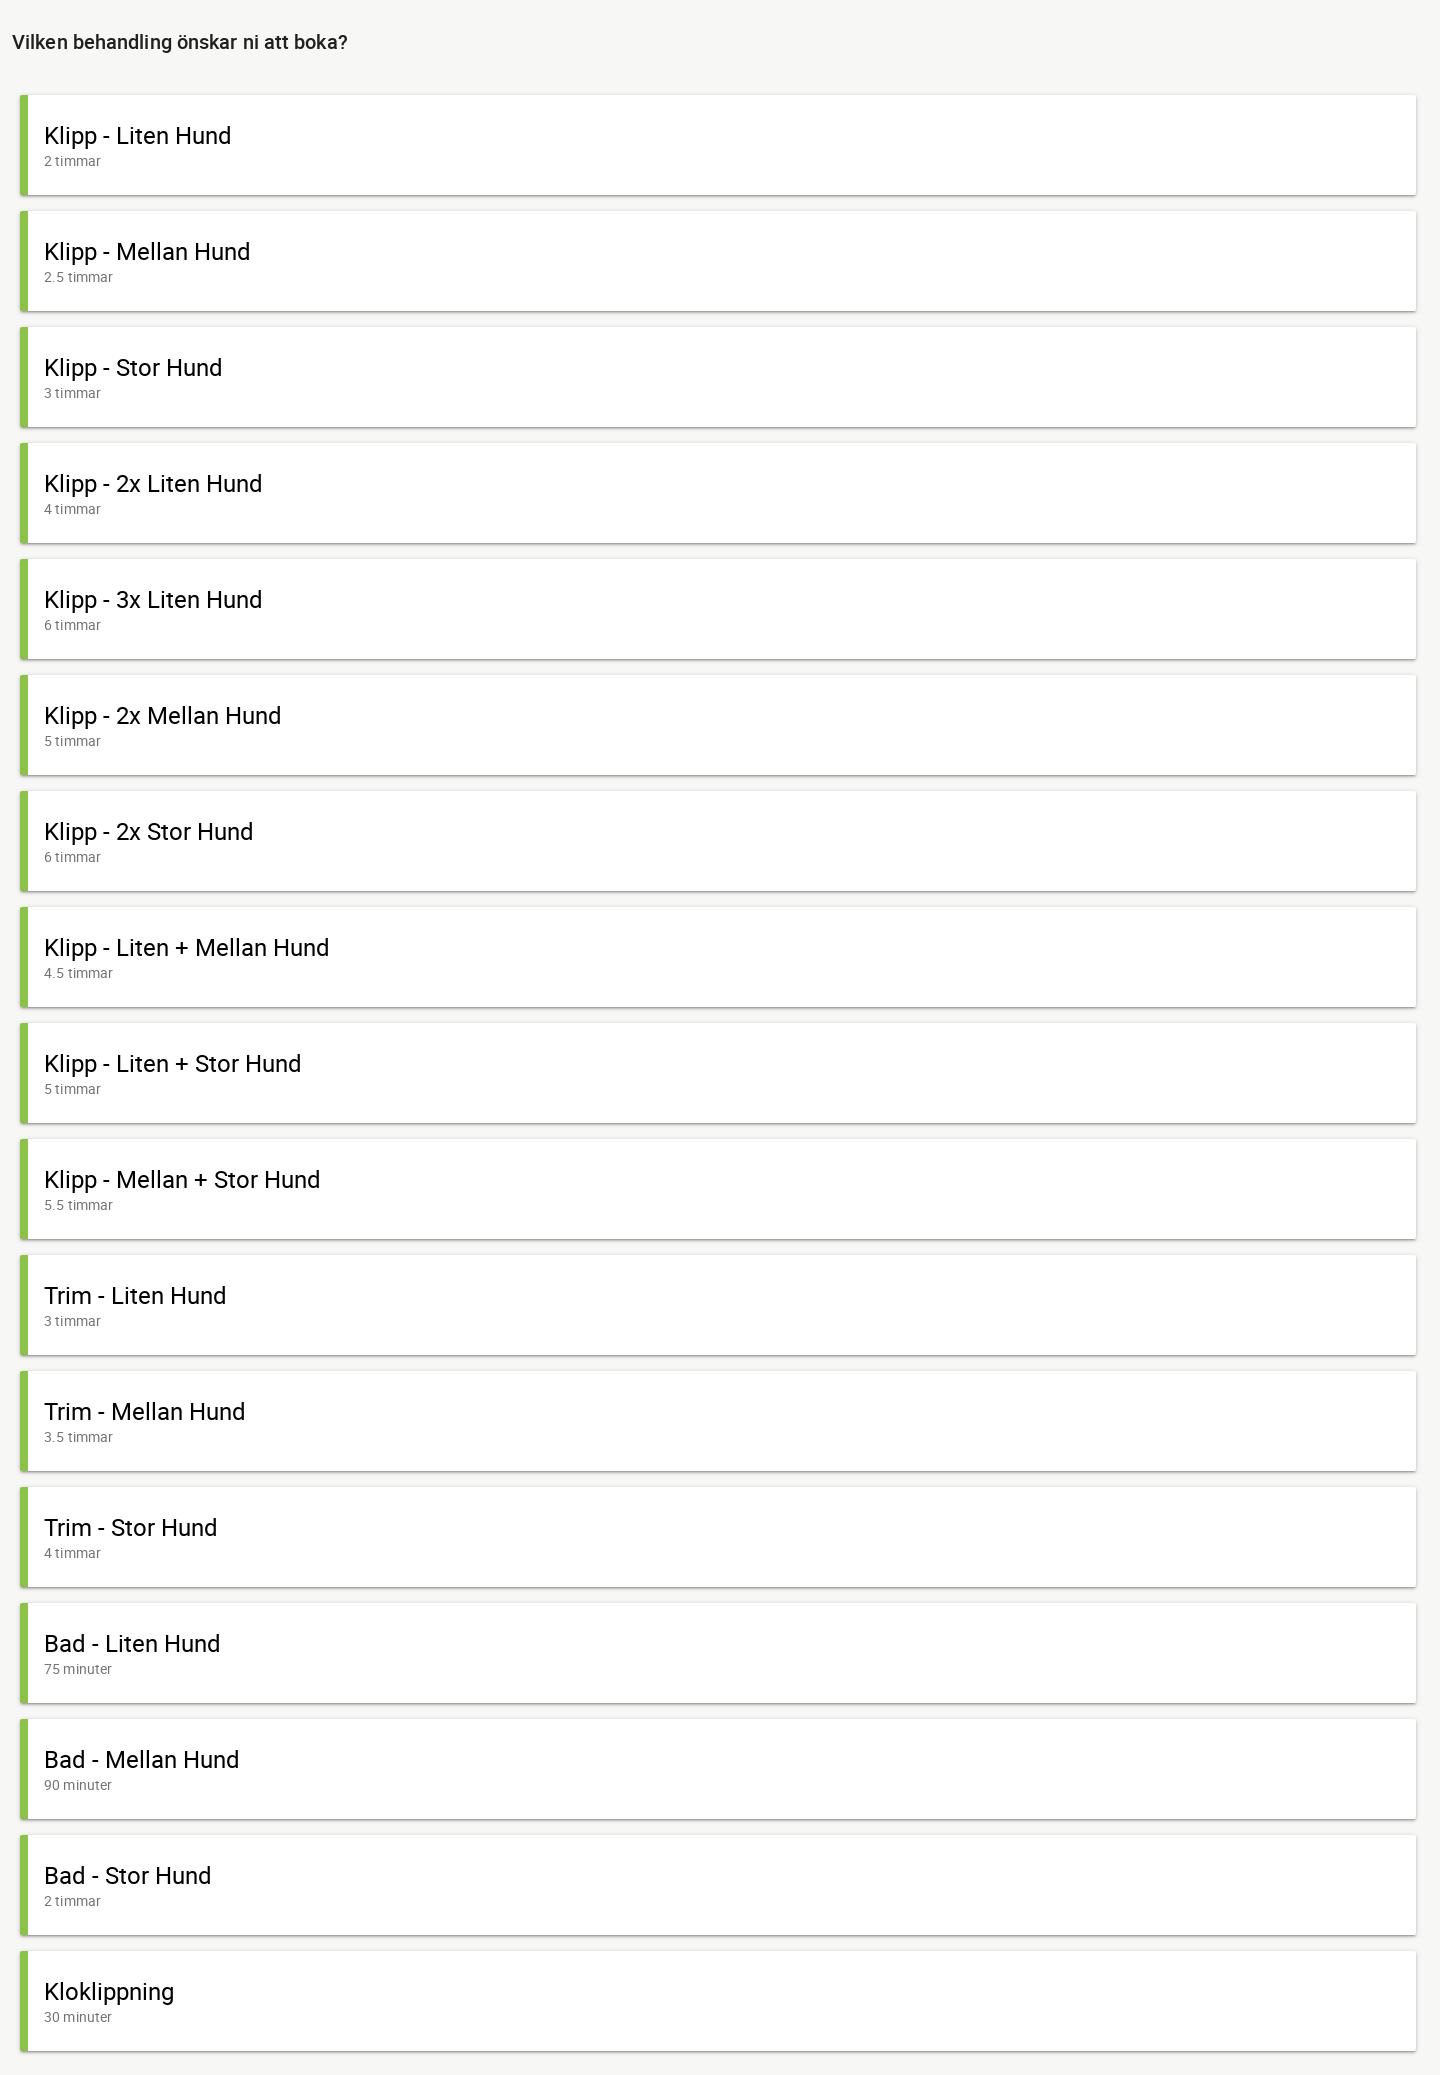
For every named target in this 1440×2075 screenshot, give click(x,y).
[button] (718, 145)
